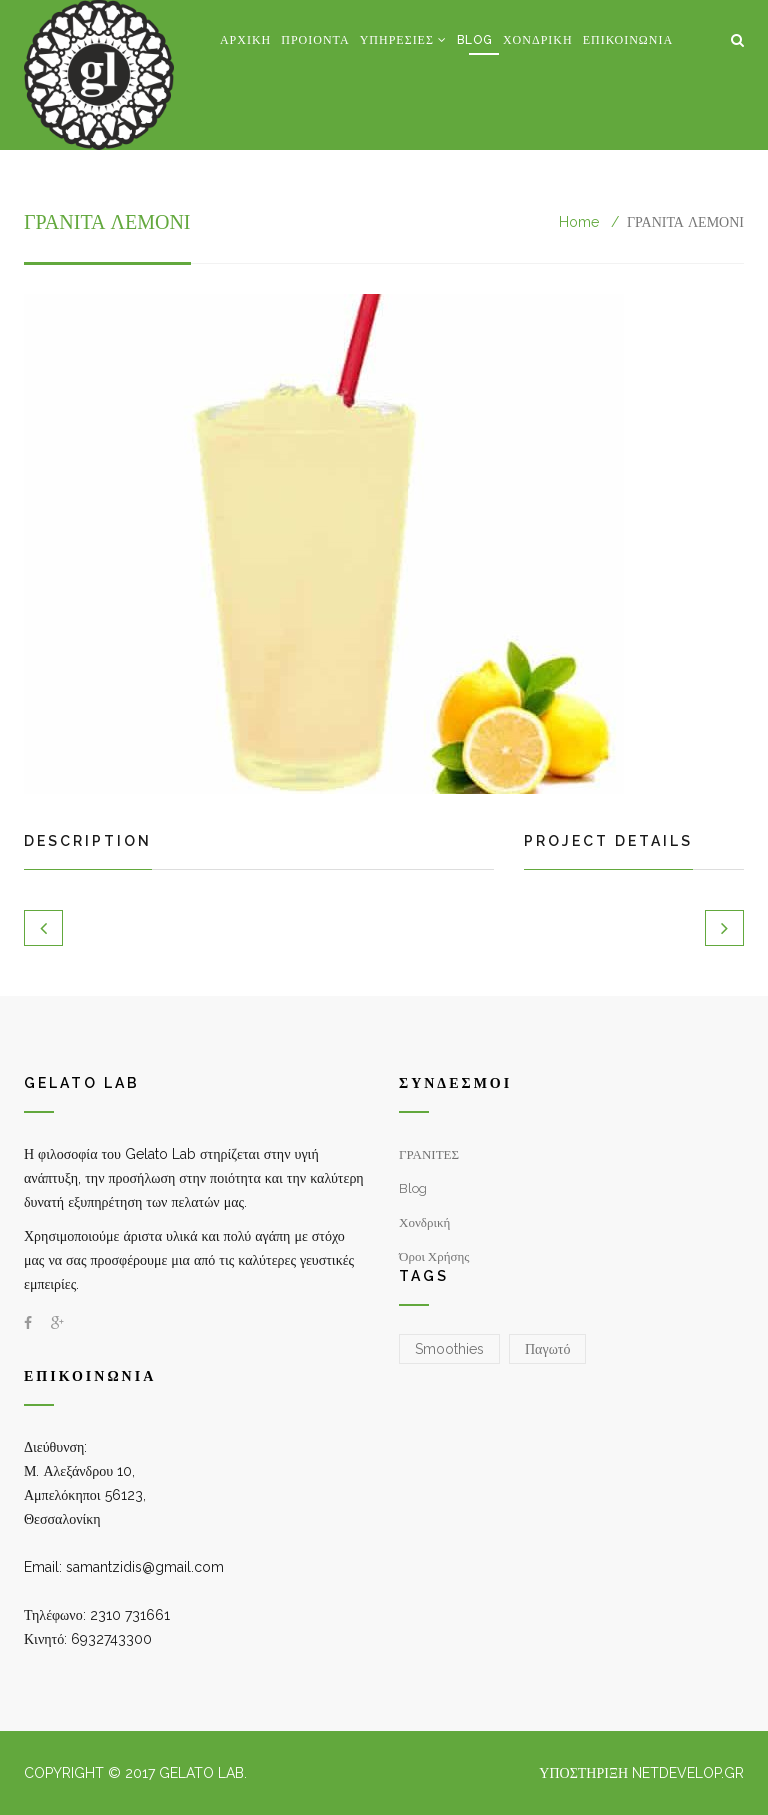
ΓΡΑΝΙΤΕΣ (429, 1154)
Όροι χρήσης (434, 1256)
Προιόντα (315, 40)
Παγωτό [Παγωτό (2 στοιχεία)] (547, 1349)
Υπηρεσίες (397, 40)
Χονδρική (538, 40)
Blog (475, 40)
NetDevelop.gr (688, 1773)
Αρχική (245, 40)
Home (579, 222)
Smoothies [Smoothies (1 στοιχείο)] (449, 1349)
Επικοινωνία (628, 40)
